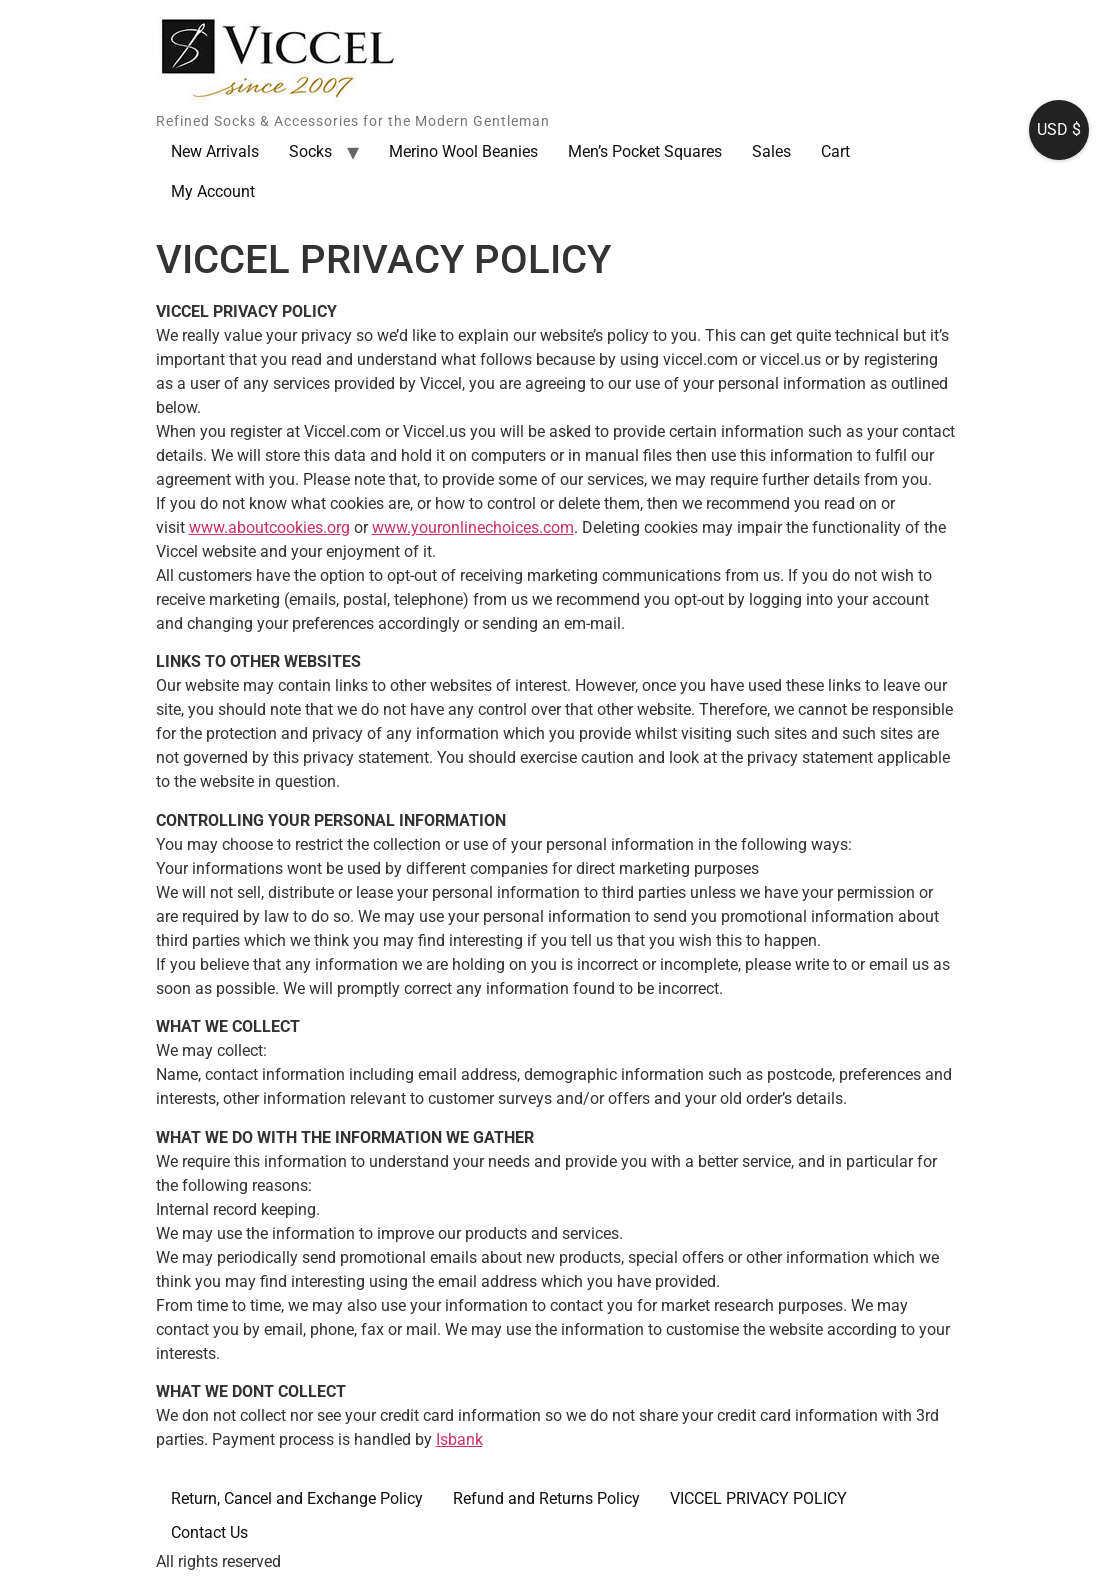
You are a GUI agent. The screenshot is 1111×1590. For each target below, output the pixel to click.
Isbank (459, 1439)
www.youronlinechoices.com (473, 527)
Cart (835, 151)
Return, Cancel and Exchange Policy (297, 1498)
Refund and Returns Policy (546, 1498)
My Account (213, 191)
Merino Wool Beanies (463, 151)
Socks (310, 151)
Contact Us (209, 1532)
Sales (771, 151)
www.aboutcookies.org (269, 527)
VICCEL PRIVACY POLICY (758, 1498)
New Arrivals (215, 151)
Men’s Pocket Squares (645, 151)
